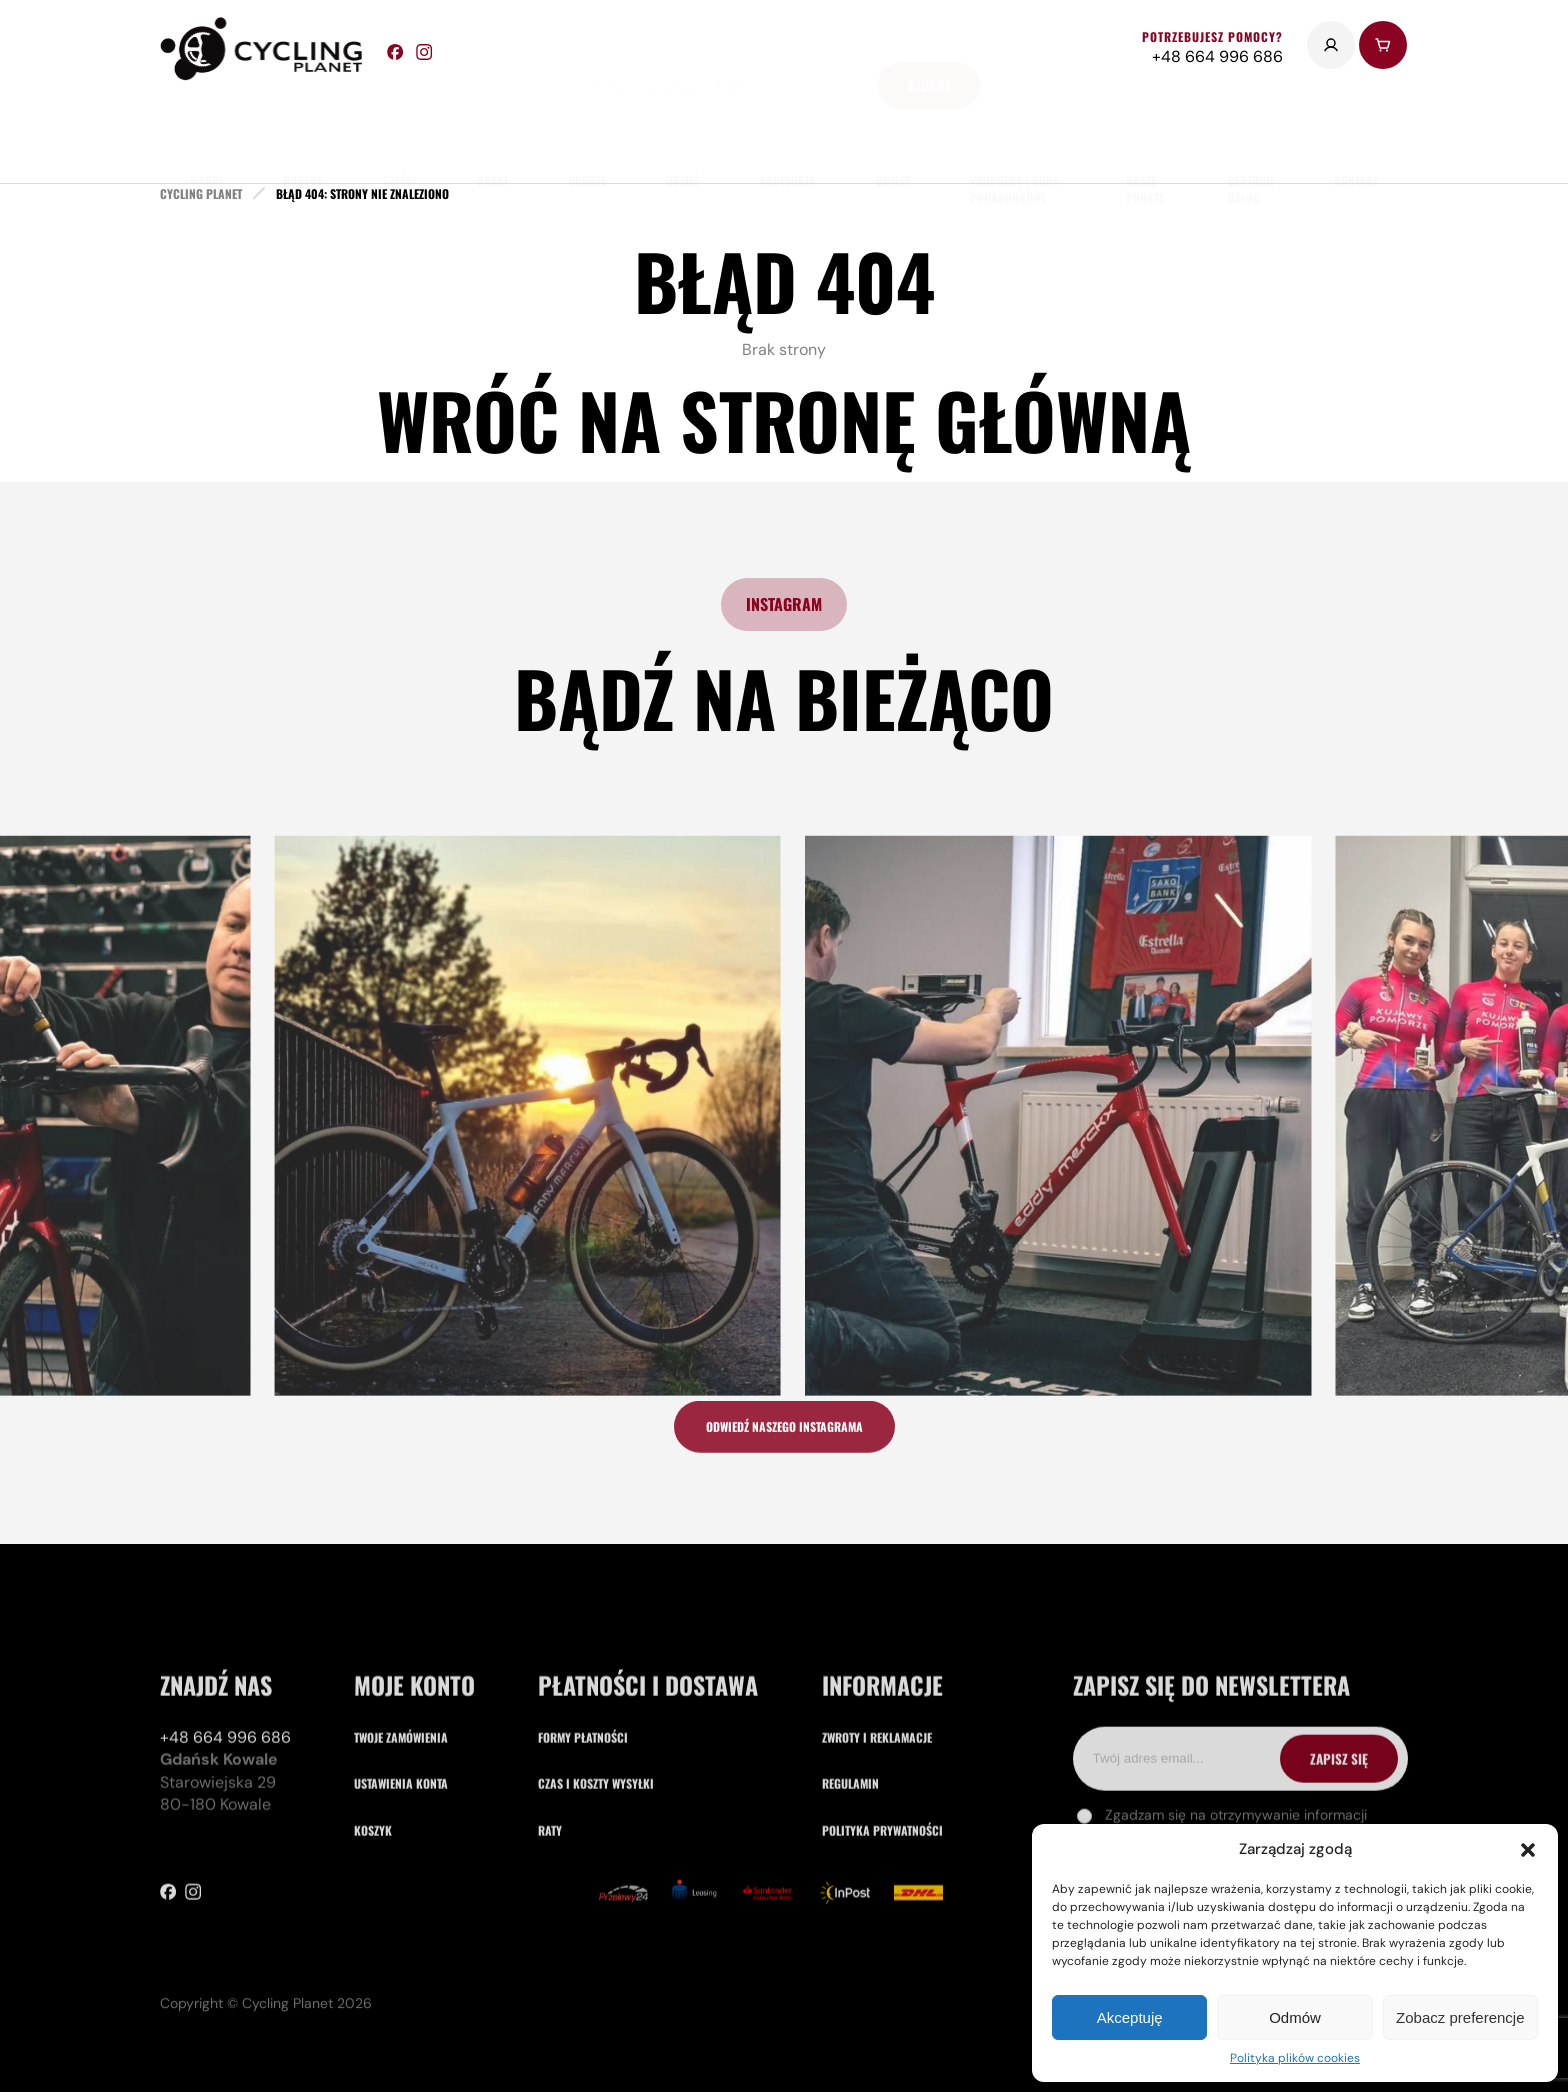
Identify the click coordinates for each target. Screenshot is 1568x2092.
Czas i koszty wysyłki (596, 1920)
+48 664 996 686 (225, 1874)
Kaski (492, 130)
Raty (550, 1967)
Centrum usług (1251, 139)
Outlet (893, 130)
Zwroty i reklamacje (877, 1874)
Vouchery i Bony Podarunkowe (1014, 139)
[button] (1528, 1850)
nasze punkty (1145, 139)
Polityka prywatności (882, 1967)
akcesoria (787, 130)
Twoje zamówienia (401, 1874)
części (400, 130)
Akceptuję (1130, 2017)
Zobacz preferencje (1460, 2017)
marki (206, 130)
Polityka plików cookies (1295, 2058)
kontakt (1356, 130)
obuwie (587, 130)
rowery (303, 130)
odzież (682, 130)
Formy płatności (583, 1874)
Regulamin (850, 1920)
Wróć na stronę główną (784, 419)
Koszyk (373, 1967)
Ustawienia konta (401, 1920)
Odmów (1295, 2017)
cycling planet (201, 194)
